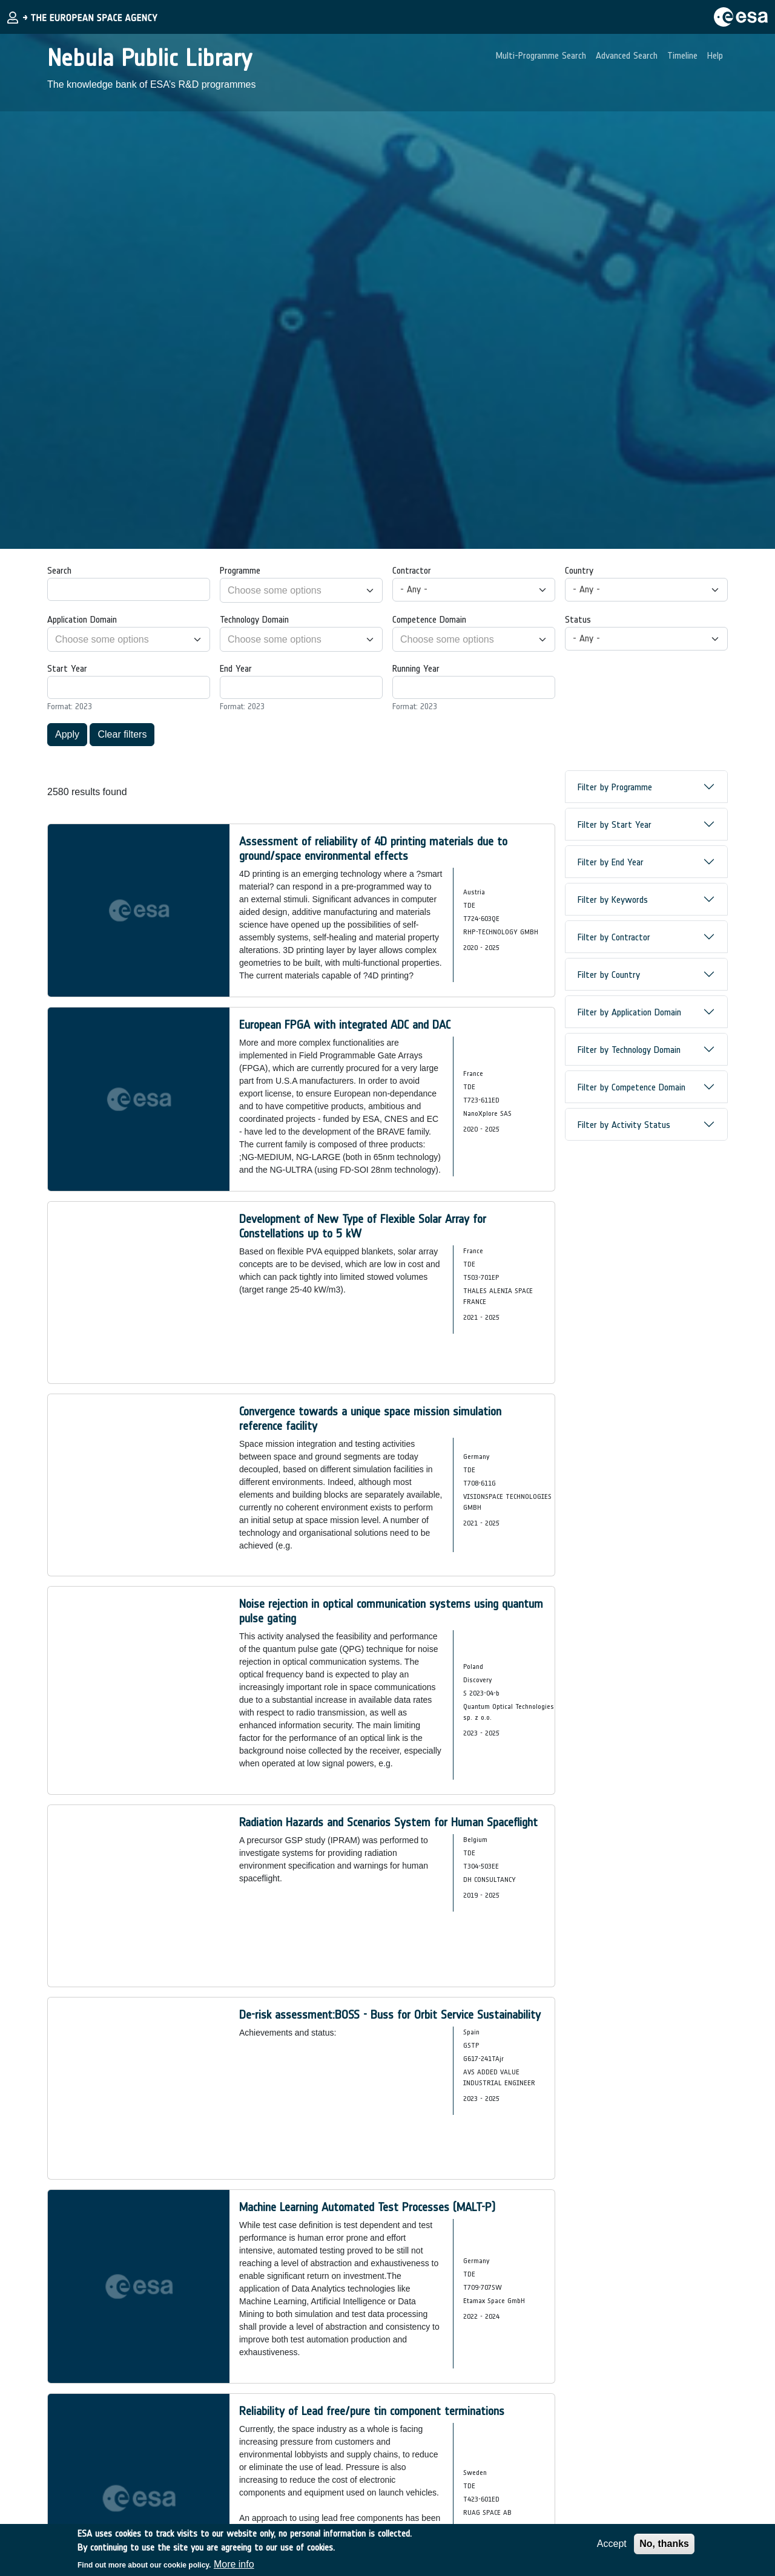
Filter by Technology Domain (629, 1049)
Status (578, 619)
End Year (236, 668)
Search (59, 570)
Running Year (416, 668)
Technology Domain (254, 619)
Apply (67, 734)
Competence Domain (429, 619)
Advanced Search (627, 55)
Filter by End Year (611, 862)
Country (579, 570)
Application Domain (82, 619)
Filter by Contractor (614, 937)
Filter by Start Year (614, 824)
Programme (240, 570)
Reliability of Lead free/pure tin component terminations (371, 2411)
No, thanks (664, 2543)
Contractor (411, 570)
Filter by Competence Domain (631, 1087)
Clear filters (122, 734)
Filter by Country (609, 974)
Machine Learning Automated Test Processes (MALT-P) (367, 2207)
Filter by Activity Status (624, 1124)
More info (234, 2564)
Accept (612, 2543)
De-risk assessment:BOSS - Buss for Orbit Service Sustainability (390, 2014)
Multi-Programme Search (541, 55)
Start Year (67, 668)
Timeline (682, 55)
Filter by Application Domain (629, 1012)
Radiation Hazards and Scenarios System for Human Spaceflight (388, 1822)
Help (715, 55)
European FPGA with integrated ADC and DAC (344, 1024)
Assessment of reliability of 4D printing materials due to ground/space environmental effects (373, 848)
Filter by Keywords (613, 899)
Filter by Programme (615, 787)
